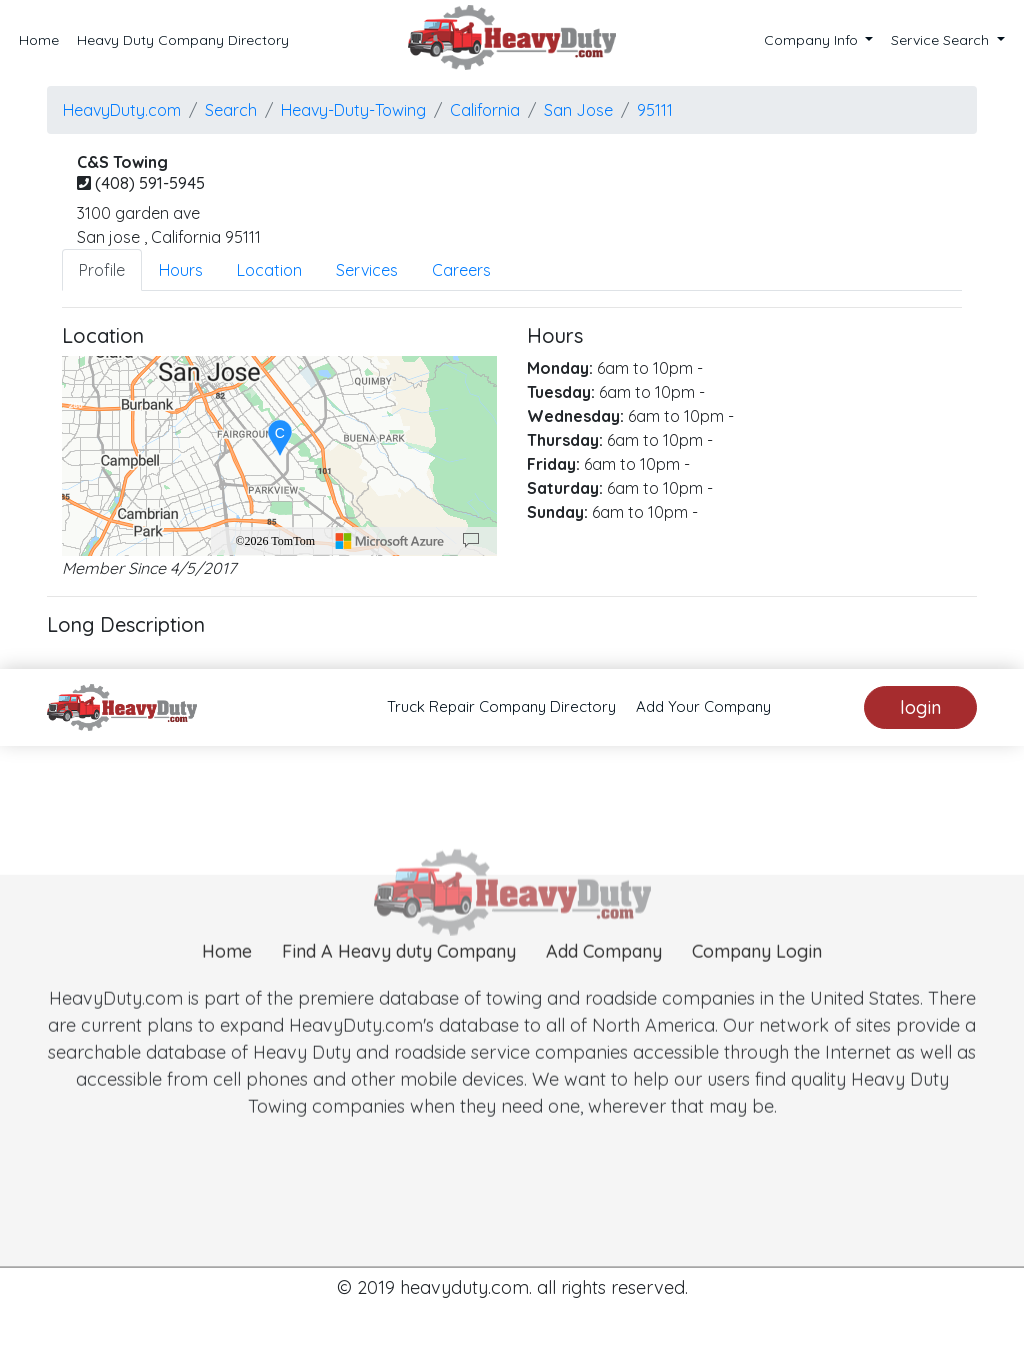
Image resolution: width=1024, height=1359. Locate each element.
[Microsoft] (390, 541)
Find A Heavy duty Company (399, 981)
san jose (578, 110)
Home (39, 40)
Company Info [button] (813, 40)
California (485, 110)
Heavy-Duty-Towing (353, 110)
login (920, 707)
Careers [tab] (461, 270)
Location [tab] (269, 270)
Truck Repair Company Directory (501, 706)
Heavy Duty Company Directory (183, 40)
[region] (279, 456)
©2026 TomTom (275, 541)
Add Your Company (703, 706)
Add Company (604, 981)
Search (231, 110)
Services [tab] (367, 270)
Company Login (757, 981)
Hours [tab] (181, 270)
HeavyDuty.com (122, 110)
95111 (655, 110)
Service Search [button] (942, 40)
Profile (102, 270)
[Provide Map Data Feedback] (471, 541)
